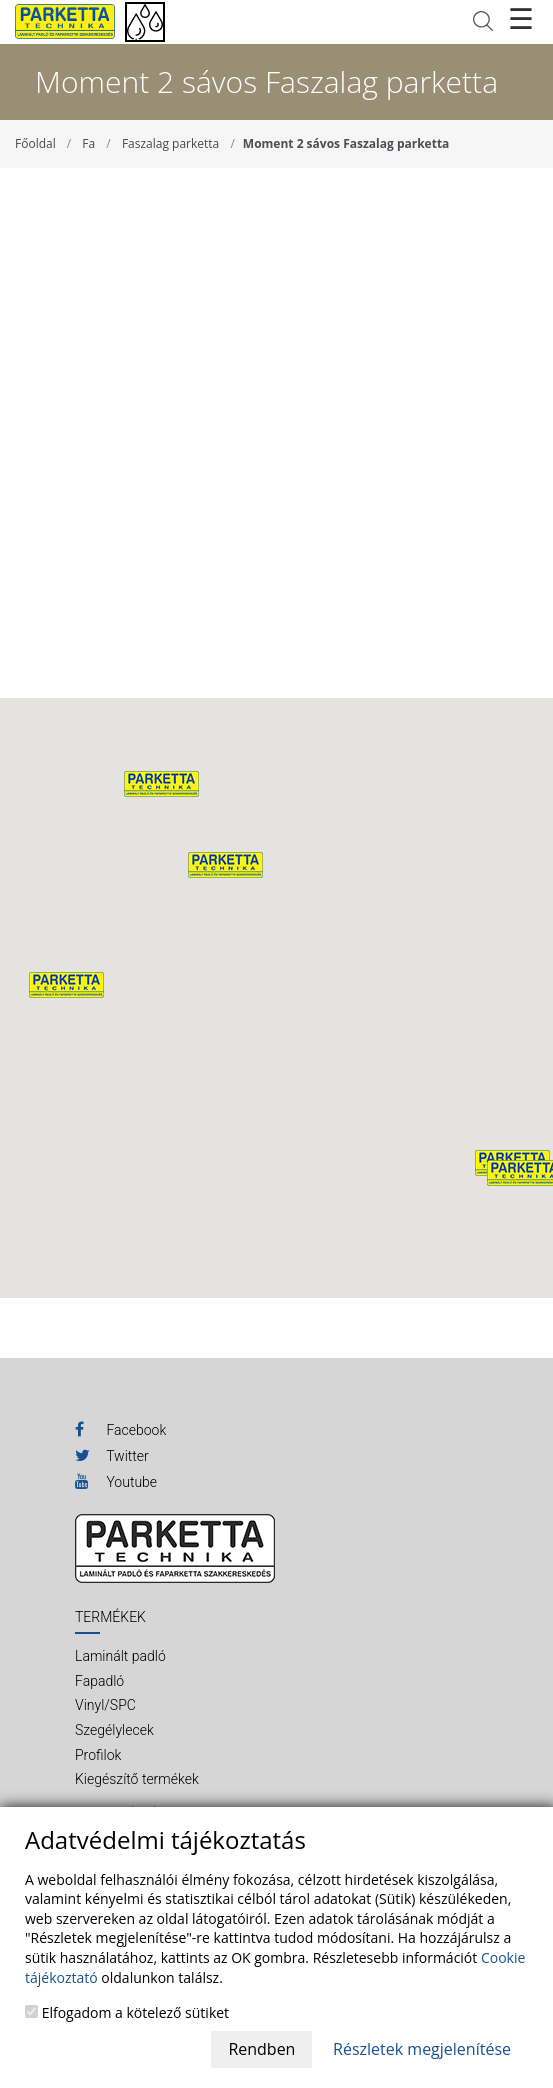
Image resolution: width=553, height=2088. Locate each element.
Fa (88, 143)
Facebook (120, 1429)
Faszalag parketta (170, 143)
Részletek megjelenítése (422, 2049)
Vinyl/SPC (105, 1705)
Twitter (112, 1455)
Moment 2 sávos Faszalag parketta (346, 143)
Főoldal (35, 143)
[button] (225, 865)
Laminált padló (120, 1656)
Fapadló (99, 1681)
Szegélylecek (114, 1730)
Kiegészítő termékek (137, 1779)
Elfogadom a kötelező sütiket (127, 2012)
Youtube (116, 1481)
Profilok (98, 1755)
